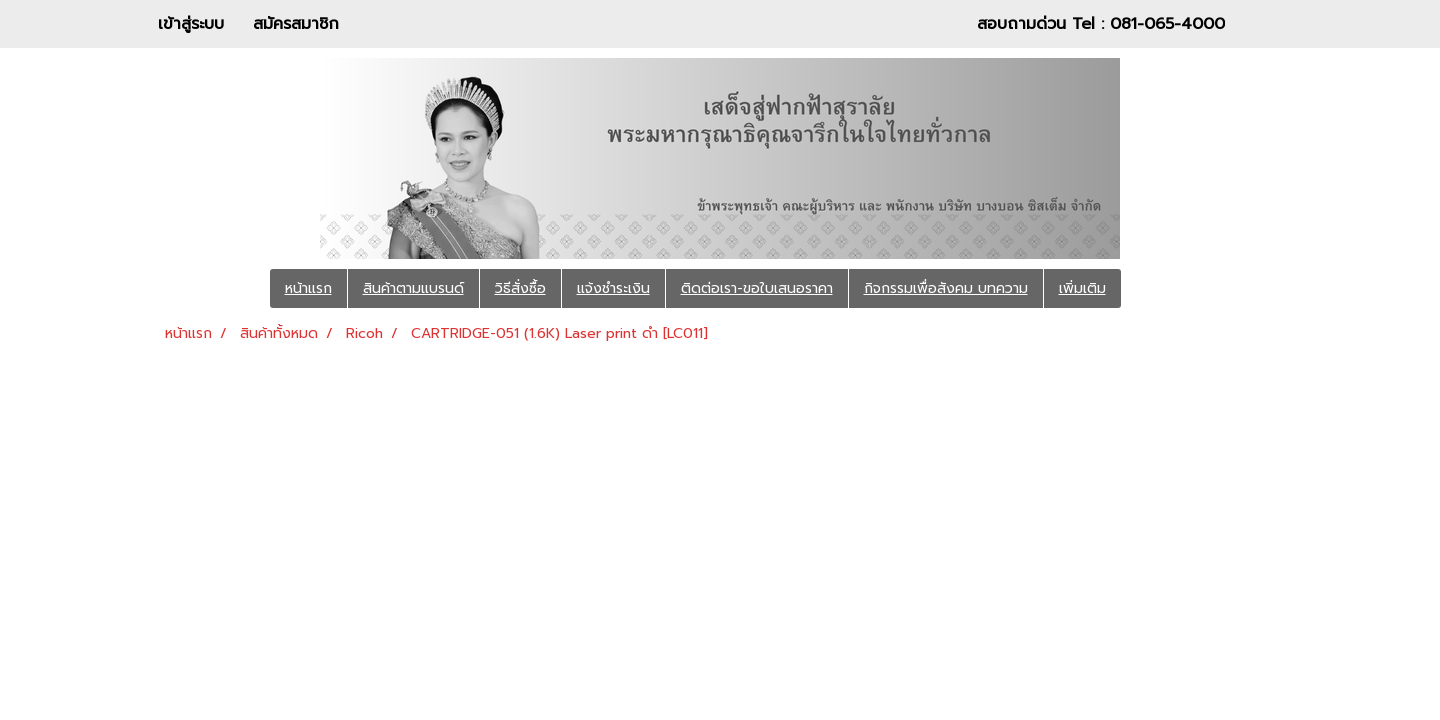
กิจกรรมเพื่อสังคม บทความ (946, 288)
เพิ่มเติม (1082, 288)
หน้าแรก (308, 288)
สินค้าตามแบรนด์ (413, 288)
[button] (1151, 289)
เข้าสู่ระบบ (191, 24)
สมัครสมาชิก (296, 24)
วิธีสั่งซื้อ (520, 288)
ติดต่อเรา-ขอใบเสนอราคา (757, 288)
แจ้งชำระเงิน (613, 288)
